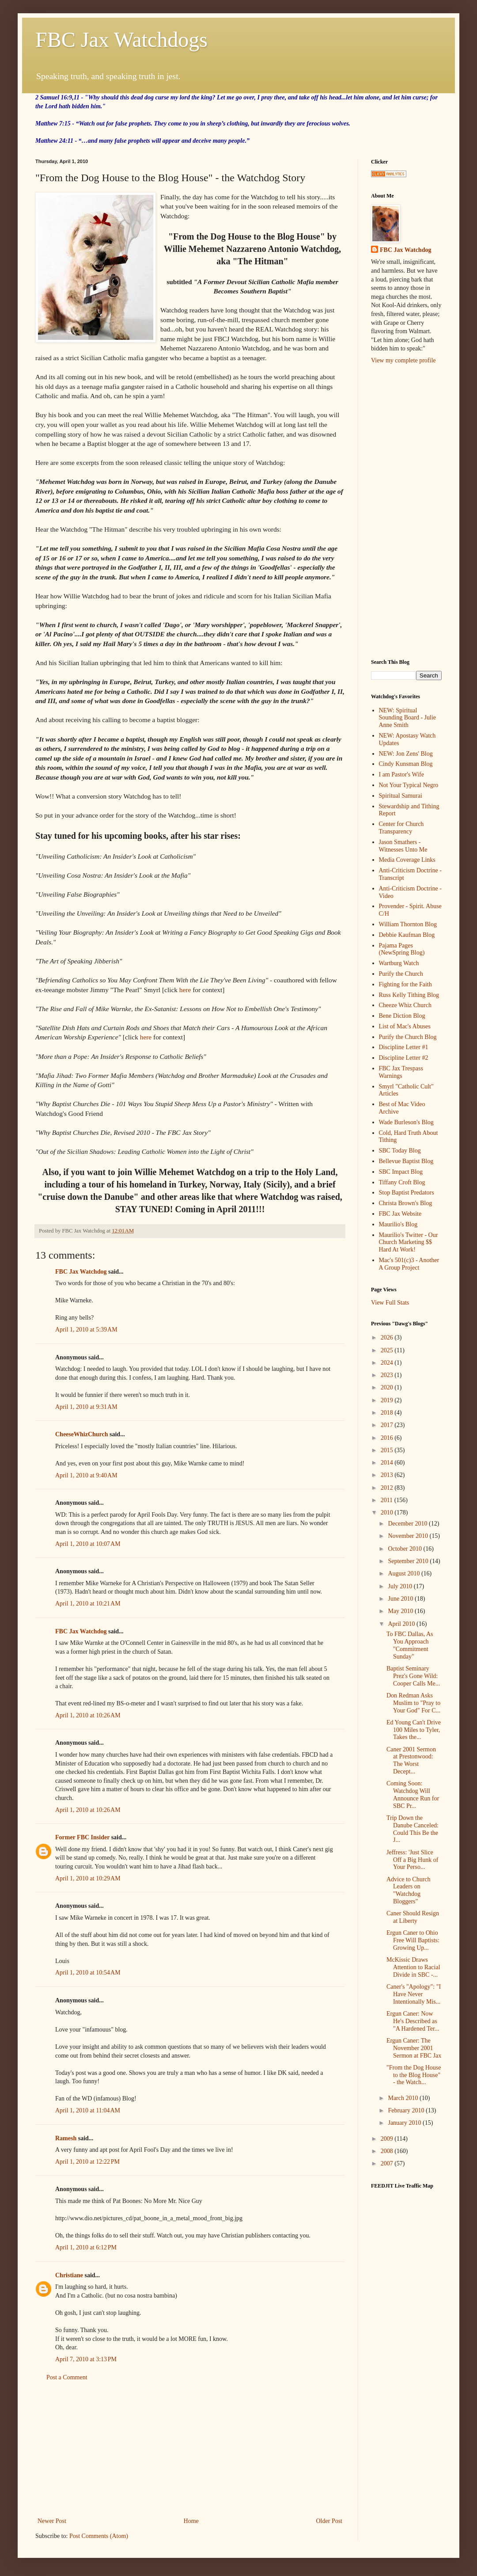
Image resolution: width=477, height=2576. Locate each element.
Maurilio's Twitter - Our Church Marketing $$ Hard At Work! (408, 1242)
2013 (388, 1475)
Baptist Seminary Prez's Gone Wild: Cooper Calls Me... (413, 1676)
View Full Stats (390, 1302)
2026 (388, 1337)
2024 (388, 1362)
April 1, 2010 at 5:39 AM (86, 1329)
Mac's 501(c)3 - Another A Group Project (409, 1264)
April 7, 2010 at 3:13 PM (86, 2359)
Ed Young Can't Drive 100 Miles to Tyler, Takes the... (413, 1730)
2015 (388, 1450)
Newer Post (52, 2521)
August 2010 (404, 1573)
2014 (388, 1462)
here (185, 989)
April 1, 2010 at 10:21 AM (88, 1603)
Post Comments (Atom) (98, 2536)
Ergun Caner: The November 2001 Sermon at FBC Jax (413, 2048)
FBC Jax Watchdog (80, 1271)
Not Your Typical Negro (409, 785)
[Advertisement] (406, 510)
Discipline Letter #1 (403, 1047)
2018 (388, 1412)
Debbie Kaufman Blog (407, 935)
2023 (388, 1375)
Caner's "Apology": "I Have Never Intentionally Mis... (413, 1994)
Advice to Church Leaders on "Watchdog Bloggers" (408, 1890)
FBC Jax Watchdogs (121, 39)
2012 (388, 1487)
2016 (388, 1437)
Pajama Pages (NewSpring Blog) (402, 949)
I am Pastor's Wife (401, 774)
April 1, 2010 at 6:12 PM (86, 2247)
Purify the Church (401, 973)
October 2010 (405, 1548)
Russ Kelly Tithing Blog (409, 995)
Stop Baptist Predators (406, 1192)
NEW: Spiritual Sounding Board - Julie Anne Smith (407, 718)
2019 (388, 1400)
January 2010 (405, 2122)
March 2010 (404, 2098)
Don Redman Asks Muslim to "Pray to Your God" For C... (413, 1703)
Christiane (69, 2275)
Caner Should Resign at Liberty (412, 1917)
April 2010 (402, 1624)
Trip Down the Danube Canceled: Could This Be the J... (412, 1829)
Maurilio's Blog (398, 1224)
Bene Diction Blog (402, 1015)
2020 (388, 1387)
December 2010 (408, 1523)
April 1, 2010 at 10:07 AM (88, 1544)
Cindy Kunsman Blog (406, 764)
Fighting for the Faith (405, 984)
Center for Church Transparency (401, 828)
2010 (388, 1512)
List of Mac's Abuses (405, 1026)
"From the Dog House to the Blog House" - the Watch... (413, 2075)
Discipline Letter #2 (403, 1057)
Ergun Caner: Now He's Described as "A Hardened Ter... (412, 2021)
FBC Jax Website (400, 1213)
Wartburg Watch (399, 963)
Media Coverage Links (407, 859)
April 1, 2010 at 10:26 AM (88, 1715)
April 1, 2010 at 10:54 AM (88, 1972)
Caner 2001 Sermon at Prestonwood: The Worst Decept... (411, 1760)
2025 (388, 1350)
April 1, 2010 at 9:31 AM (86, 1407)
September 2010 (409, 1561)
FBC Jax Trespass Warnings (401, 1072)
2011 (387, 1500)
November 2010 (408, 1536)
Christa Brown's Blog (405, 1203)
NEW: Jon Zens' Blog (406, 753)
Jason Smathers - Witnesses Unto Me (403, 846)
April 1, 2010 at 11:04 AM (87, 2110)
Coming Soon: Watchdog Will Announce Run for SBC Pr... (412, 1794)
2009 (388, 2138)
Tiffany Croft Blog (402, 1182)
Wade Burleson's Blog (406, 1122)
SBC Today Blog (400, 1150)
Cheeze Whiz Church (405, 1005)
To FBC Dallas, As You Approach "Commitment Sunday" (409, 1645)
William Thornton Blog (408, 924)
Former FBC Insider (82, 1837)
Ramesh (65, 2138)
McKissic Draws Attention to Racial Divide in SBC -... (413, 1967)
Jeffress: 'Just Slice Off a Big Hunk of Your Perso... (412, 1860)
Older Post (329, 2521)
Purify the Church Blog (408, 1037)
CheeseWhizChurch (81, 1434)
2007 (388, 2163)
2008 (388, 2151)
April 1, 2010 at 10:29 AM (88, 1878)
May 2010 (401, 1611)
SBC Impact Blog (401, 1171)
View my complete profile (403, 360)
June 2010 (401, 1598)
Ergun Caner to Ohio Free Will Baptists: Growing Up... (412, 1940)
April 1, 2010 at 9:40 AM (86, 1475)
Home (191, 2521)
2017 (388, 1425)
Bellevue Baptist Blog (406, 1161)
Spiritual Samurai (400, 795)
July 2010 (400, 1586)
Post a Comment (66, 2377)
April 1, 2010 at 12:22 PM (87, 2161)
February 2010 (407, 2110)
